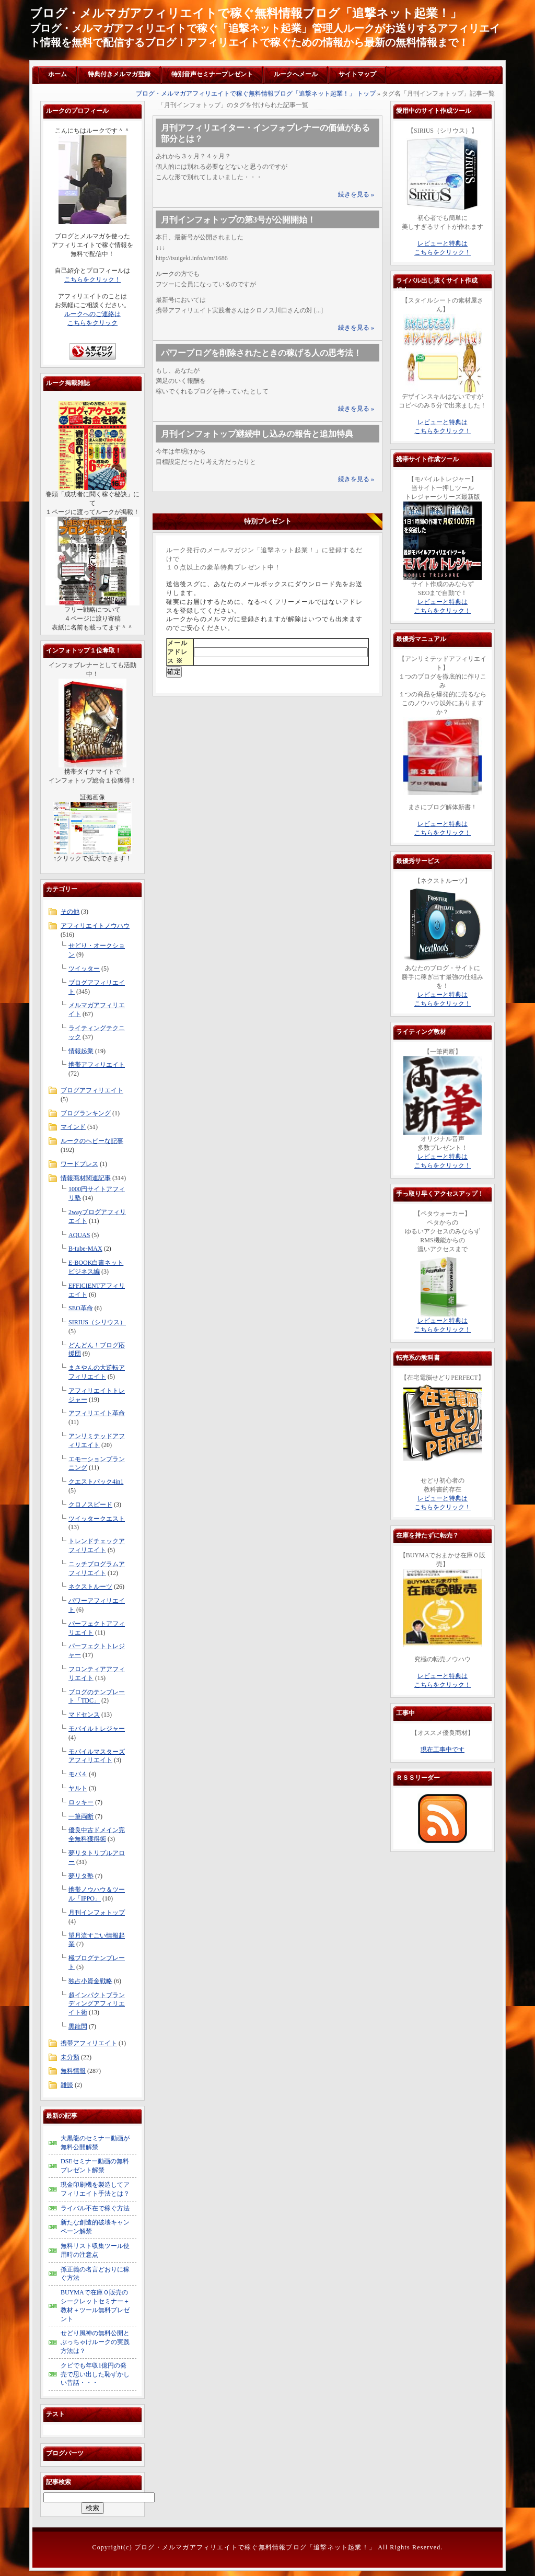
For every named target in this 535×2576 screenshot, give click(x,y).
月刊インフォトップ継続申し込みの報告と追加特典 (257, 433)
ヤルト (77, 1788)
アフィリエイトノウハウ (95, 925)
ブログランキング (86, 1113)
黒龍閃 (77, 2026)
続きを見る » (356, 194)
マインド (73, 1126)
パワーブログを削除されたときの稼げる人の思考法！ (261, 352)
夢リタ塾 (81, 1876)
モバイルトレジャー (96, 1728)
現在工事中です (442, 1749)
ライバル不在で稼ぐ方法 (95, 2208)
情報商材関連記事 (86, 1178)
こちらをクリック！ (92, 279)
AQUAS (79, 1235)
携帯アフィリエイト (96, 1064)
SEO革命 (80, 1308)
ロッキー (81, 1802)
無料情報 (73, 2070)
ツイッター (84, 968)
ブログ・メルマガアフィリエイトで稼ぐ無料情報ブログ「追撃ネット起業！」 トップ (256, 93)
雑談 (67, 2085)
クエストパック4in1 (95, 1481)
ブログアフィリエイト (92, 1090)
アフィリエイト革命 (96, 1413)
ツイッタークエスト (96, 1518)
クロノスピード (90, 1504)
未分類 (70, 2057)
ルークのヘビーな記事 (92, 1141)
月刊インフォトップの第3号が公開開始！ (238, 219)
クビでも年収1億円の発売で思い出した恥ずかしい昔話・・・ (95, 2374)
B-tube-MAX (85, 1248)
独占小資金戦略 (90, 1981)
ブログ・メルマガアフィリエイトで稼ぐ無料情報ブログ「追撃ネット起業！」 (246, 13)
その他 (70, 911)
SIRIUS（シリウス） (97, 1322)
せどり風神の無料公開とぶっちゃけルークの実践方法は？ (95, 2341)
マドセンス (84, 1714)
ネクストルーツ (90, 1586)
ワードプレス (79, 1164)
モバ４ (77, 1774)
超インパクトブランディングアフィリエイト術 (96, 2003)
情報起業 (81, 1051)
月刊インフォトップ (96, 1912)
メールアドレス (177, 652)
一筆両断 (81, 1816)
